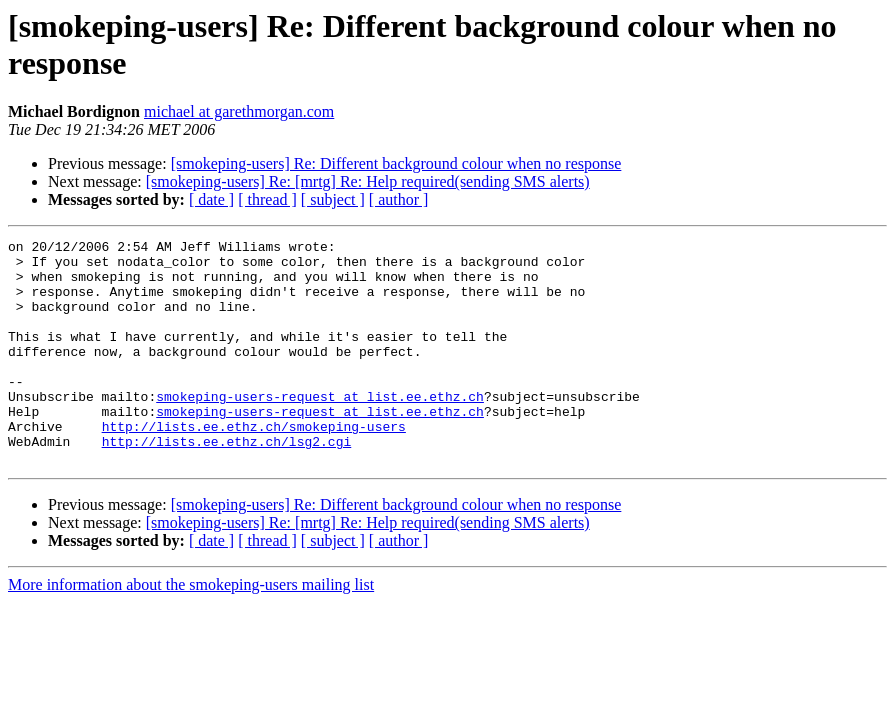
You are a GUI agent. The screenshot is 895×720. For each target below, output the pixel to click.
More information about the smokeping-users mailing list (191, 629)
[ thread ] (267, 199)
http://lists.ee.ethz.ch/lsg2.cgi (227, 483)
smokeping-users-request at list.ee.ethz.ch (320, 429)
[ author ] (399, 199)
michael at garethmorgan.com (239, 111)
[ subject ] (333, 199)
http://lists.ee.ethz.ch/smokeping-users (254, 465)
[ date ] (211, 199)
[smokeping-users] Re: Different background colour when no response (396, 163)
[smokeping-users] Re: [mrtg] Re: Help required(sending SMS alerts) (368, 181)
